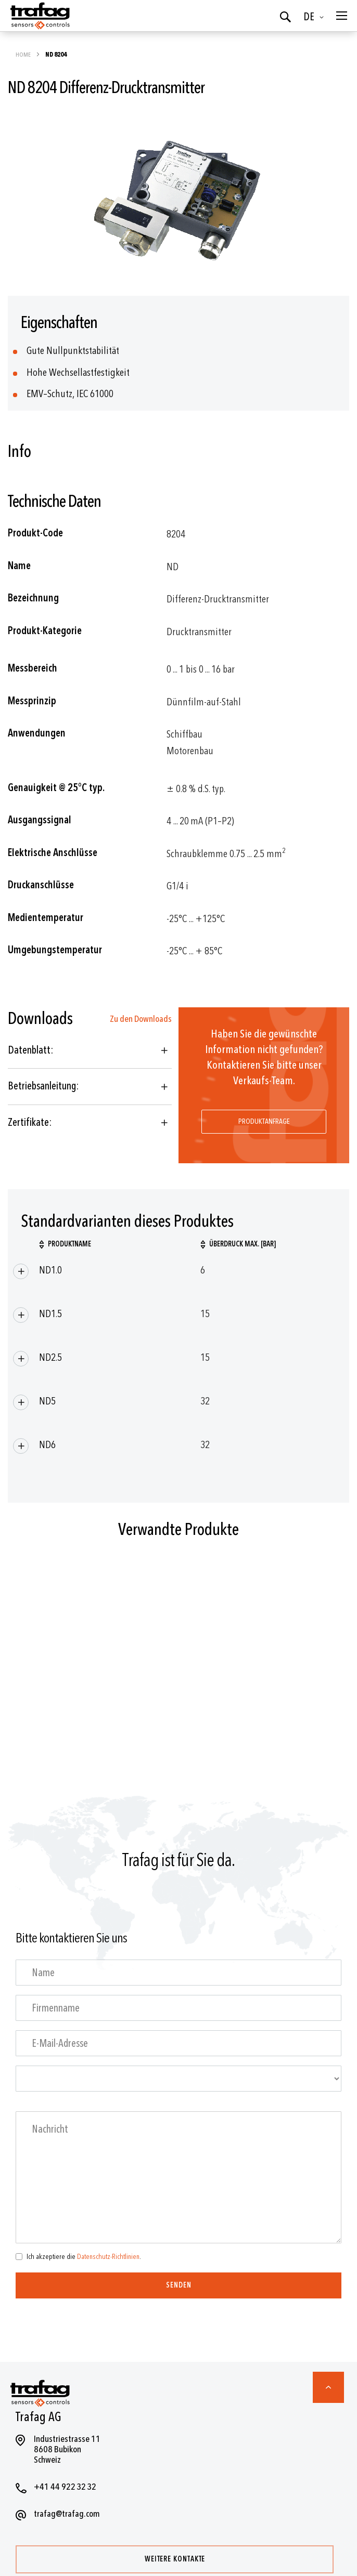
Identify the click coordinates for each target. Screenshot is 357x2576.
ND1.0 (50, 1270)
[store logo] (39, 15)
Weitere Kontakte (175, 2559)
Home (24, 54)
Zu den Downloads (141, 1019)
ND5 (47, 1401)
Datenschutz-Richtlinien (108, 2257)
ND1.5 (50, 1314)
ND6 (47, 1445)
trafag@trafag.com (67, 2513)
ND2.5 (50, 1357)
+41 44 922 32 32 (65, 2486)
